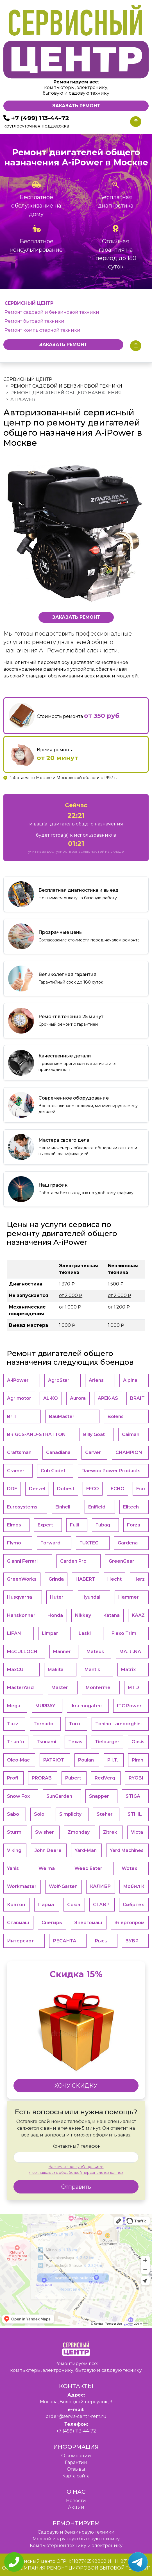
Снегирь (52, 1922)
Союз (73, 1904)
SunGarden (59, 1796)
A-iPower (18, 1380)
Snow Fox (18, 1796)
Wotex (129, 1868)
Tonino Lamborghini (118, 1723)
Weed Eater (88, 1868)
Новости (76, 2500)
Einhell (62, 1507)
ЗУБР (132, 1941)
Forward (50, 1543)
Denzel (37, 1488)
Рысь (101, 1941)
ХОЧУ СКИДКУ (76, 2085)
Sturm (14, 1832)
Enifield (96, 1507)
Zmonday (79, 1832)
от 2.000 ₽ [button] (70, 1295)
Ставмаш (18, 1922)
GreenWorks (22, 1579)
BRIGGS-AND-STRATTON (36, 1434)
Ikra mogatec (86, 1705)
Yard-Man (86, 1850)
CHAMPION (128, 1452)
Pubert (73, 1778)
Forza (133, 1525)
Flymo (14, 1543)
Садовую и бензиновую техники (76, 2532)
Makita (55, 1669)
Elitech (131, 1507)
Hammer (128, 1597)
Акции (76, 2507)
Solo (39, 1814)
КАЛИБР (100, 1886)
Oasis (137, 1741)
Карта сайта (76, 2476)
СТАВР (101, 1904)
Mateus (95, 1651)
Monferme (98, 1687)
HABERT (85, 1579)
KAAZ (138, 1615)
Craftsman (19, 1452)
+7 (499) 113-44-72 (40, 118)
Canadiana (58, 1452)
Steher (105, 1814)
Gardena (128, 1543)
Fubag (103, 1525)
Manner (62, 1651)
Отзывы (76, 2469)
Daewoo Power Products (110, 1470)
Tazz (12, 1723)
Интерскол (21, 1941)
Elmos (14, 1525)
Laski (85, 1633)
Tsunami (46, 1741)
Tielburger (107, 1741)
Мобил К (133, 1886)
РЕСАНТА (64, 1941)
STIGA (133, 1796)
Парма (46, 1904)
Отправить (76, 2186)
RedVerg (105, 1778)
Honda (55, 1615)
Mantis (92, 1669)
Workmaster (22, 1886)
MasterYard (20, 1687)
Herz (139, 1579)
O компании (76, 2455)
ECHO (117, 1488)
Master (59, 1687)
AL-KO (50, 1398)
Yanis (13, 1868)
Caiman (130, 1434)
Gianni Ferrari (22, 1561)
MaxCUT (17, 1669)
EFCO (92, 1488)
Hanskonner (21, 1615)
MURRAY (45, 1705)
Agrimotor (19, 1398)
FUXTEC (89, 1543)
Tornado (43, 1723)
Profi (12, 1778)
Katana (111, 1615)
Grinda (56, 1579)
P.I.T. (112, 1760)
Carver (93, 1452)
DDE (12, 1488)
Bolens (116, 1416)
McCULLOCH (22, 1651)
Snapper (99, 1796)
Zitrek (110, 1832)
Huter (56, 1597)
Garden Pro (73, 1561)
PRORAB (42, 1778)
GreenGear (121, 1561)
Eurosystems (22, 1507)
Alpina (130, 1380)
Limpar (50, 1633)
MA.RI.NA (130, 1651)
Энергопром (129, 1922)
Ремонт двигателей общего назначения (66, 392)
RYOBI (136, 1778)
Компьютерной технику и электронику (76, 2545)
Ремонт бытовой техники (34, 321)
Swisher (44, 1832)
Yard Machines (127, 1850)
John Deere (48, 1850)
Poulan (86, 1760)
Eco (140, 1488)
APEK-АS (108, 1398)
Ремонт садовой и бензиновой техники (51, 312)
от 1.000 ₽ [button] (70, 1307)
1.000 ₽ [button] (67, 1325)
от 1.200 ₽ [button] (119, 1307)
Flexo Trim (124, 1633)
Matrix (128, 1669)
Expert (45, 1525)
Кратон (16, 1904)
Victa (137, 1832)
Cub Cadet (53, 1470)
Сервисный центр (27, 379)
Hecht (114, 1579)
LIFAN (14, 1633)
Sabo (13, 1814)
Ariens (96, 1380)
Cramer (15, 1470)
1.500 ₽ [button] (116, 1284)
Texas (75, 1741)
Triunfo (15, 1741)
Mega (13, 1705)
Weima (46, 1868)
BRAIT (137, 1398)
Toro (74, 1723)
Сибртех (133, 1904)
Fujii (74, 1525)
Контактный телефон (76, 2146)
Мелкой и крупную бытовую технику (76, 2538)
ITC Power (129, 1705)
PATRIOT (53, 1760)
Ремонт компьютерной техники (42, 330)
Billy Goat (94, 1434)
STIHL (135, 1814)
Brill (11, 1416)
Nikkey (83, 1615)
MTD (133, 1687)
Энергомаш (88, 1922)
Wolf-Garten (63, 1886)
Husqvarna (19, 1597)
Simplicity (70, 1814)
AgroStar (58, 1380)
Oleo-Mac (18, 1760)
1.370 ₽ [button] (67, 1284)
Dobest (65, 1488)
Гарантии (76, 2462)
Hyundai (90, 1597)
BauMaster (61, 1416)
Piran (137, 1760)
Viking (14, 1850)
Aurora (78, 1398)
